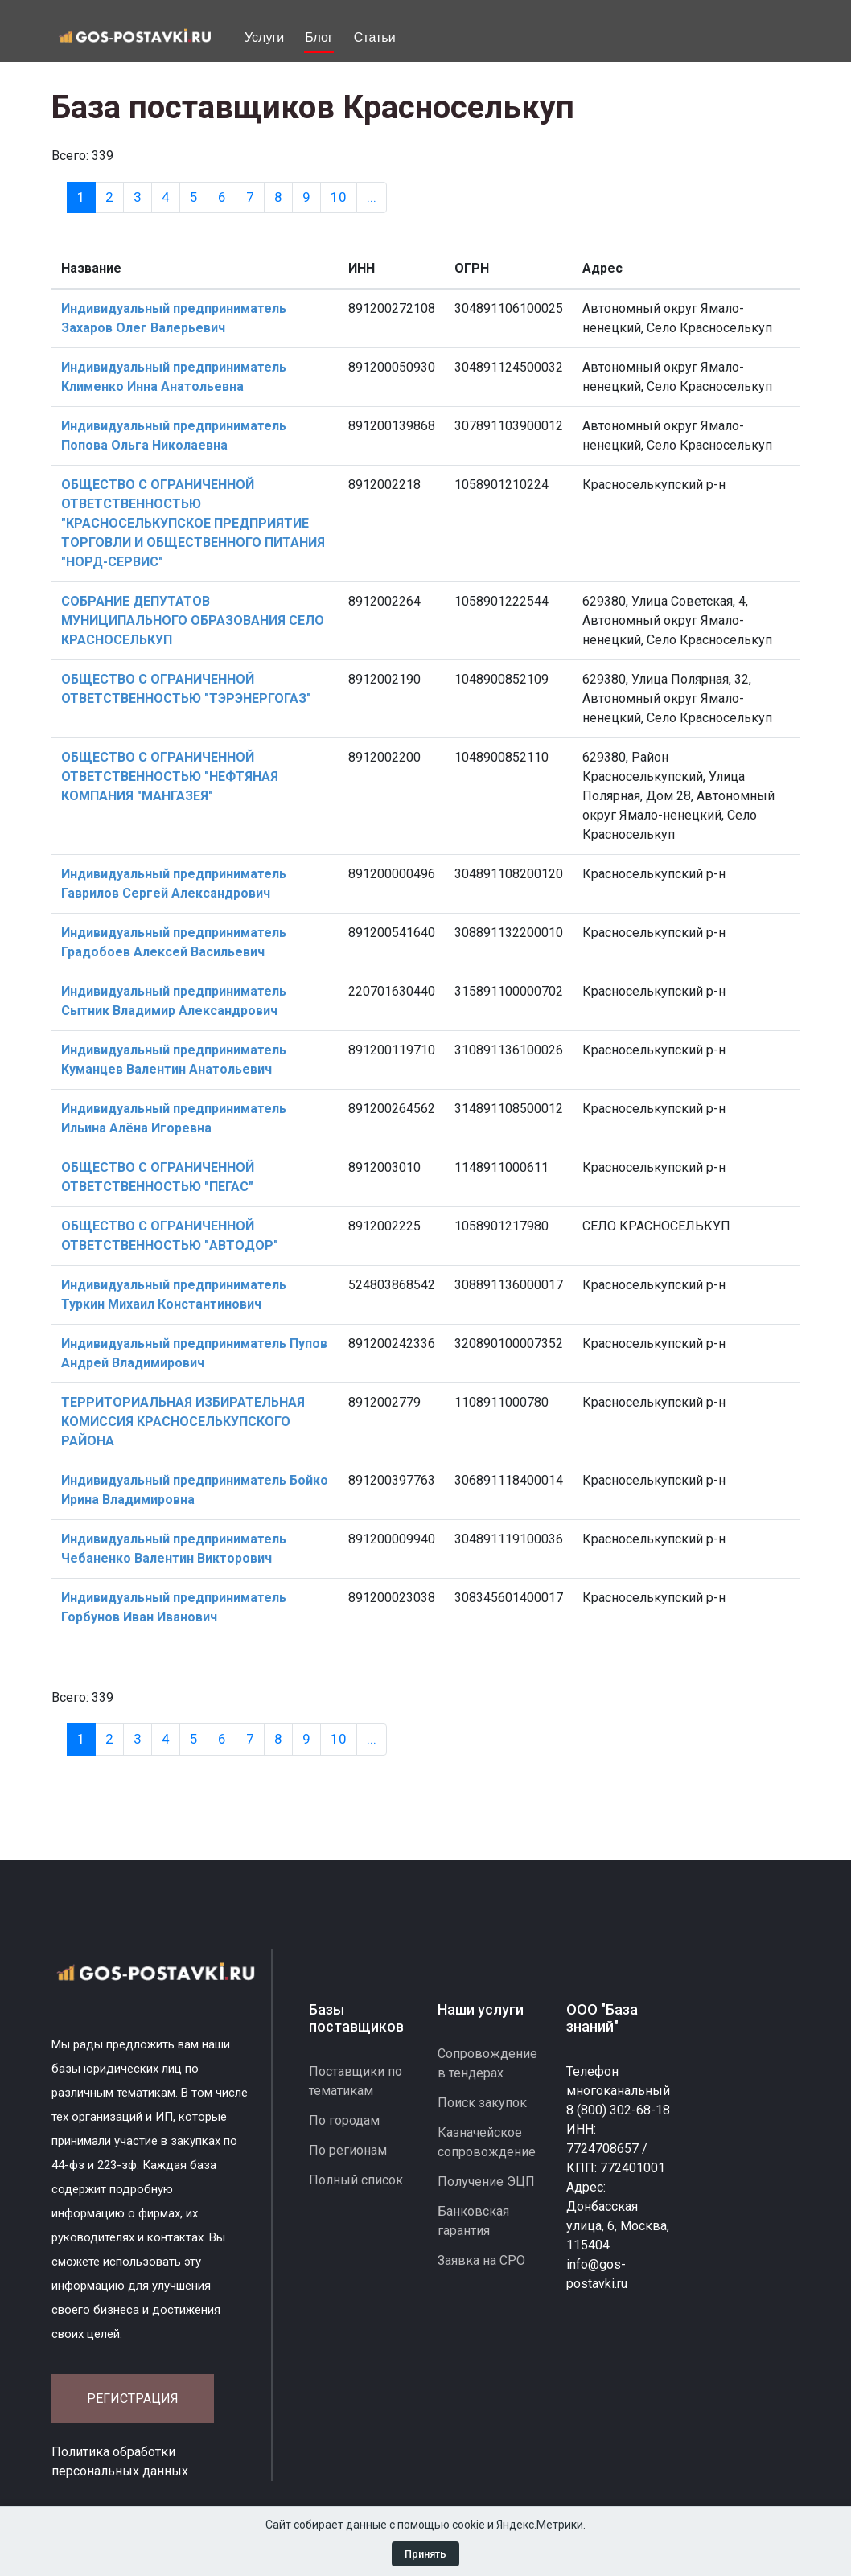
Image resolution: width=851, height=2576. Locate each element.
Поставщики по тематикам (355, 2081)
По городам (344, 2120)
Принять (425, 2554)
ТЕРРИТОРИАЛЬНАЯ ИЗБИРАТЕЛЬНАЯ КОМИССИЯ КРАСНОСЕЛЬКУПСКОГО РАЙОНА (183, 1421)
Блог (319, 37)
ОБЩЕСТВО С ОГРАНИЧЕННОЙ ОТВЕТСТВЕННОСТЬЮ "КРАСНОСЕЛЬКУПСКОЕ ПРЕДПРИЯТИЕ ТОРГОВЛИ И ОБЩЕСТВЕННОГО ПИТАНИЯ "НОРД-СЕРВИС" (193, 523)
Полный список (356, 2180)
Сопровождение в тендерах (487, 2063)
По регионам (348, 2150)
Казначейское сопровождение (487, 2142)
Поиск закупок (482, 2102)
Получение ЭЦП (486, 2181)
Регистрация (133, 2398)
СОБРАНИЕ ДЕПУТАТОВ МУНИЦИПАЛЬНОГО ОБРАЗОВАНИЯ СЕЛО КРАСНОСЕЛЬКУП (192, 620)
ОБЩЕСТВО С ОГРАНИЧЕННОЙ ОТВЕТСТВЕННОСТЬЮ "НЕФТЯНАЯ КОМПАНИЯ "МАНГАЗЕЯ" (169, 776)
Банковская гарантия (473, 2221)
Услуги (264, 37)
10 (339, 197)
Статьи (375, 37)
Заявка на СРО (481, 2260)
